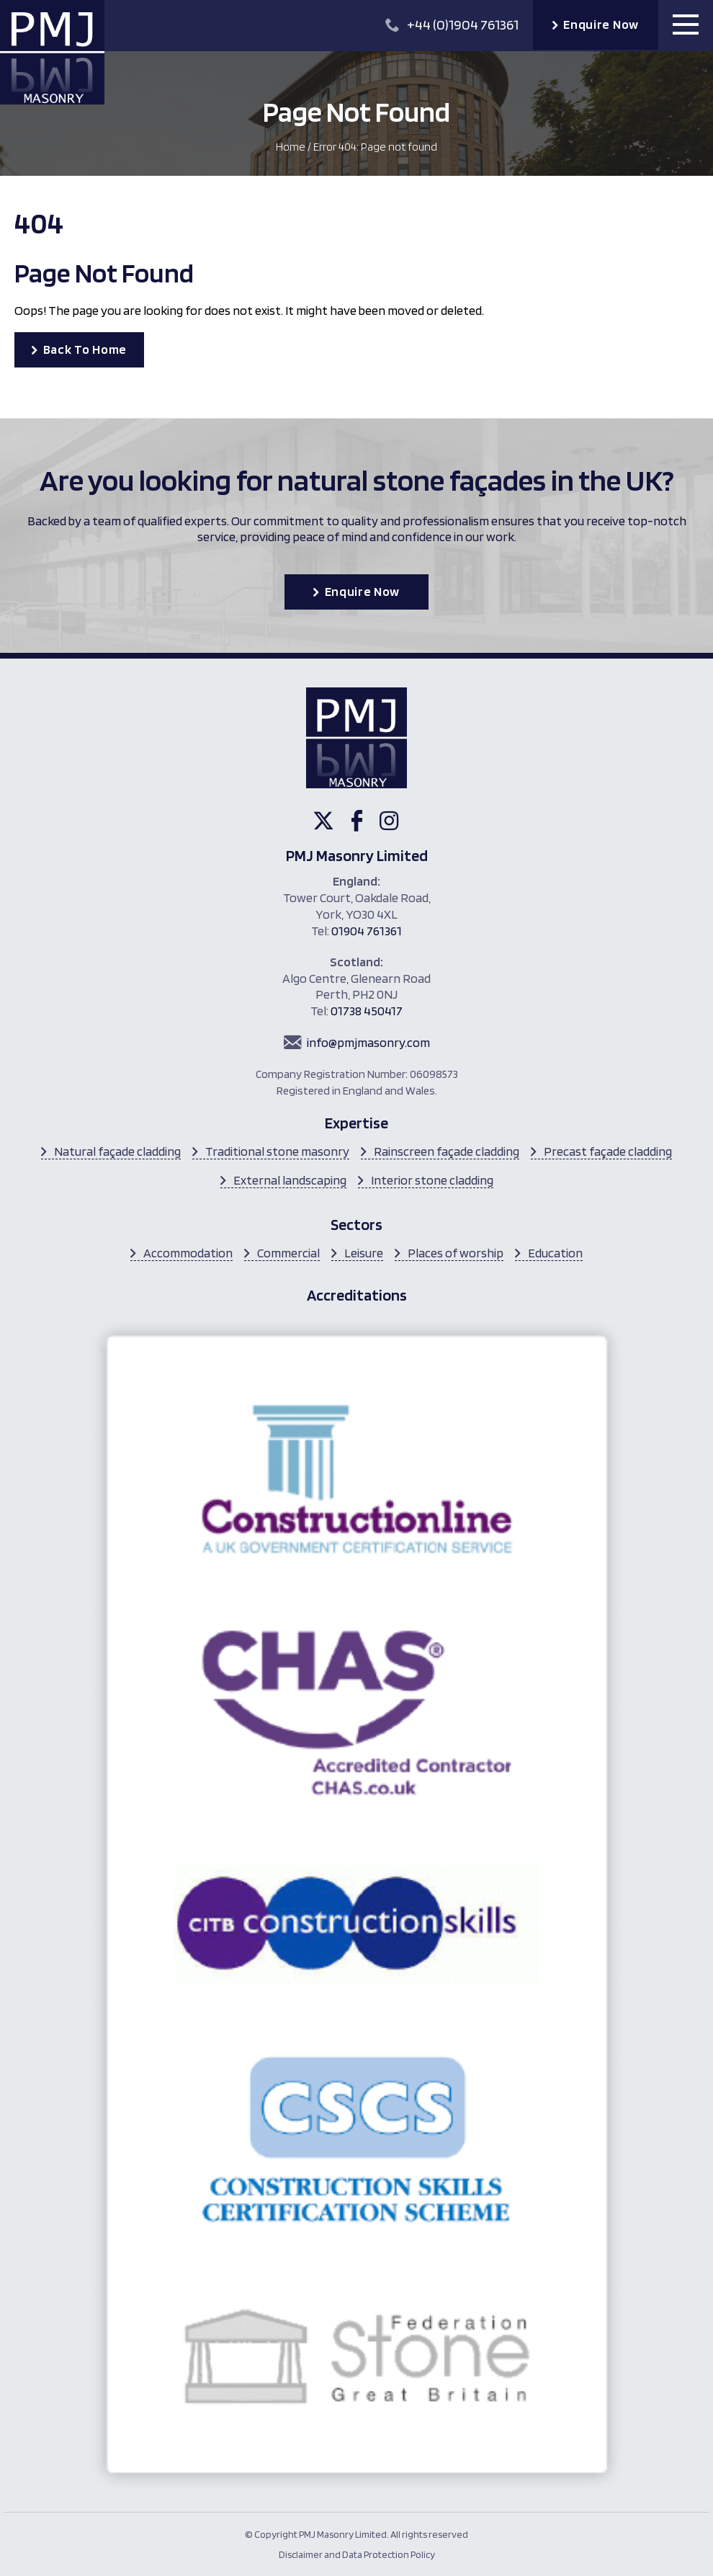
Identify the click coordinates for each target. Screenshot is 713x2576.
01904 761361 (366, 930)
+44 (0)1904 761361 (452, 24)
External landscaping (289, 1179)
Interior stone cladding (432, 1179)
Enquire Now (601, 24)
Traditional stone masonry (277, 1151)
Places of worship (455, 1252)
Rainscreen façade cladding (446, 1151)
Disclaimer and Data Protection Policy (357, 2554)
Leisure (363, 1252)
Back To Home (85, 349)
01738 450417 (367, 1010)
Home (290, 146)
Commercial (288, 1252)
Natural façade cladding (117, 1151)
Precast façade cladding (608, 1151)
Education (555, 1252)
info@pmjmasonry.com (368, 1042)
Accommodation (188, 1252)
